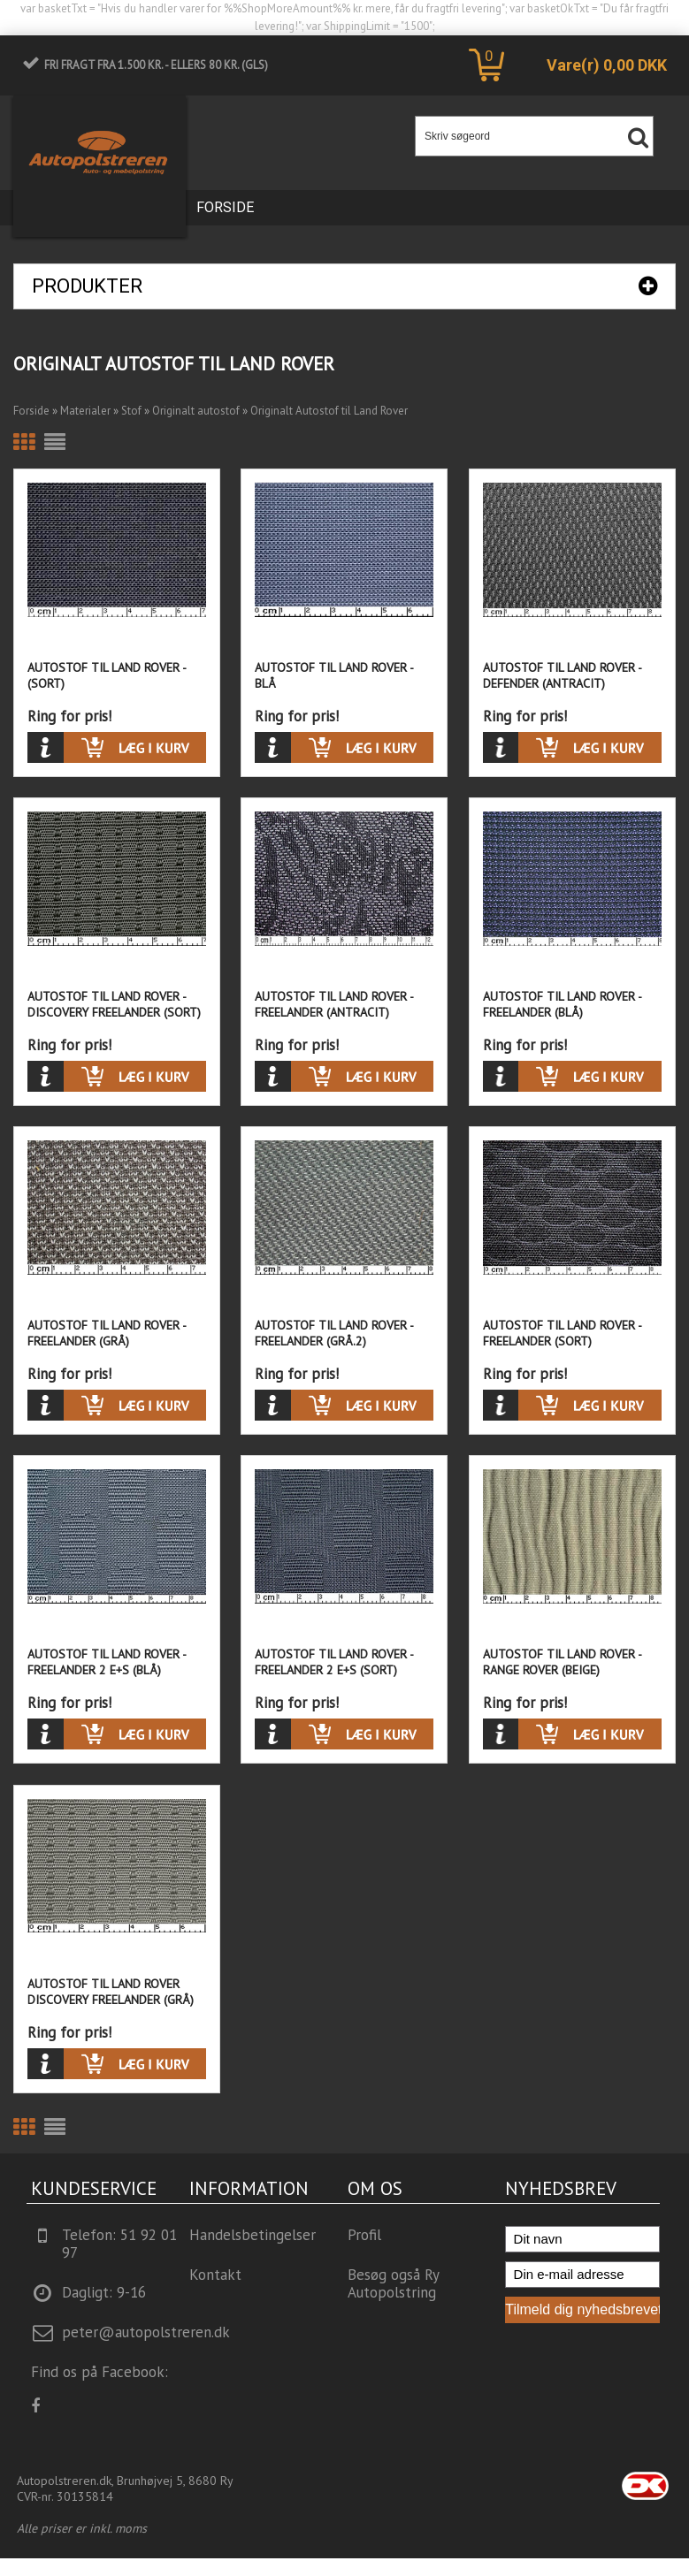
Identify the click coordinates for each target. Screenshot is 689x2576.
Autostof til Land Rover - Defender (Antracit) (562, 675)
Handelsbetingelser (252, 2234)
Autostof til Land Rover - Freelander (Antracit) (334, 1004)
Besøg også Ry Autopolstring (393, 2283)
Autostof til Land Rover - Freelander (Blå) (562, 1004)
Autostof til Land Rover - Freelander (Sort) (562, 1333)
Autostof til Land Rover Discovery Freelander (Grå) (110, 1992)
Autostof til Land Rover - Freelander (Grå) (106, 1333)
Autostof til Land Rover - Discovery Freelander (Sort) (114, 1004)
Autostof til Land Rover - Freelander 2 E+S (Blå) (106, 1662)
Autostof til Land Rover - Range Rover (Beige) (562, 1662)
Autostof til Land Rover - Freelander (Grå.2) (334, 1333)
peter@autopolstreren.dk (146, 2332)
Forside (225, 207)
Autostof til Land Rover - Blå (334, 675)
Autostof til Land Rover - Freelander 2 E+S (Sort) (334, 1662)
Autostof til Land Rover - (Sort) (106, 675)
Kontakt (215, 2274)
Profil (364, 2234)
